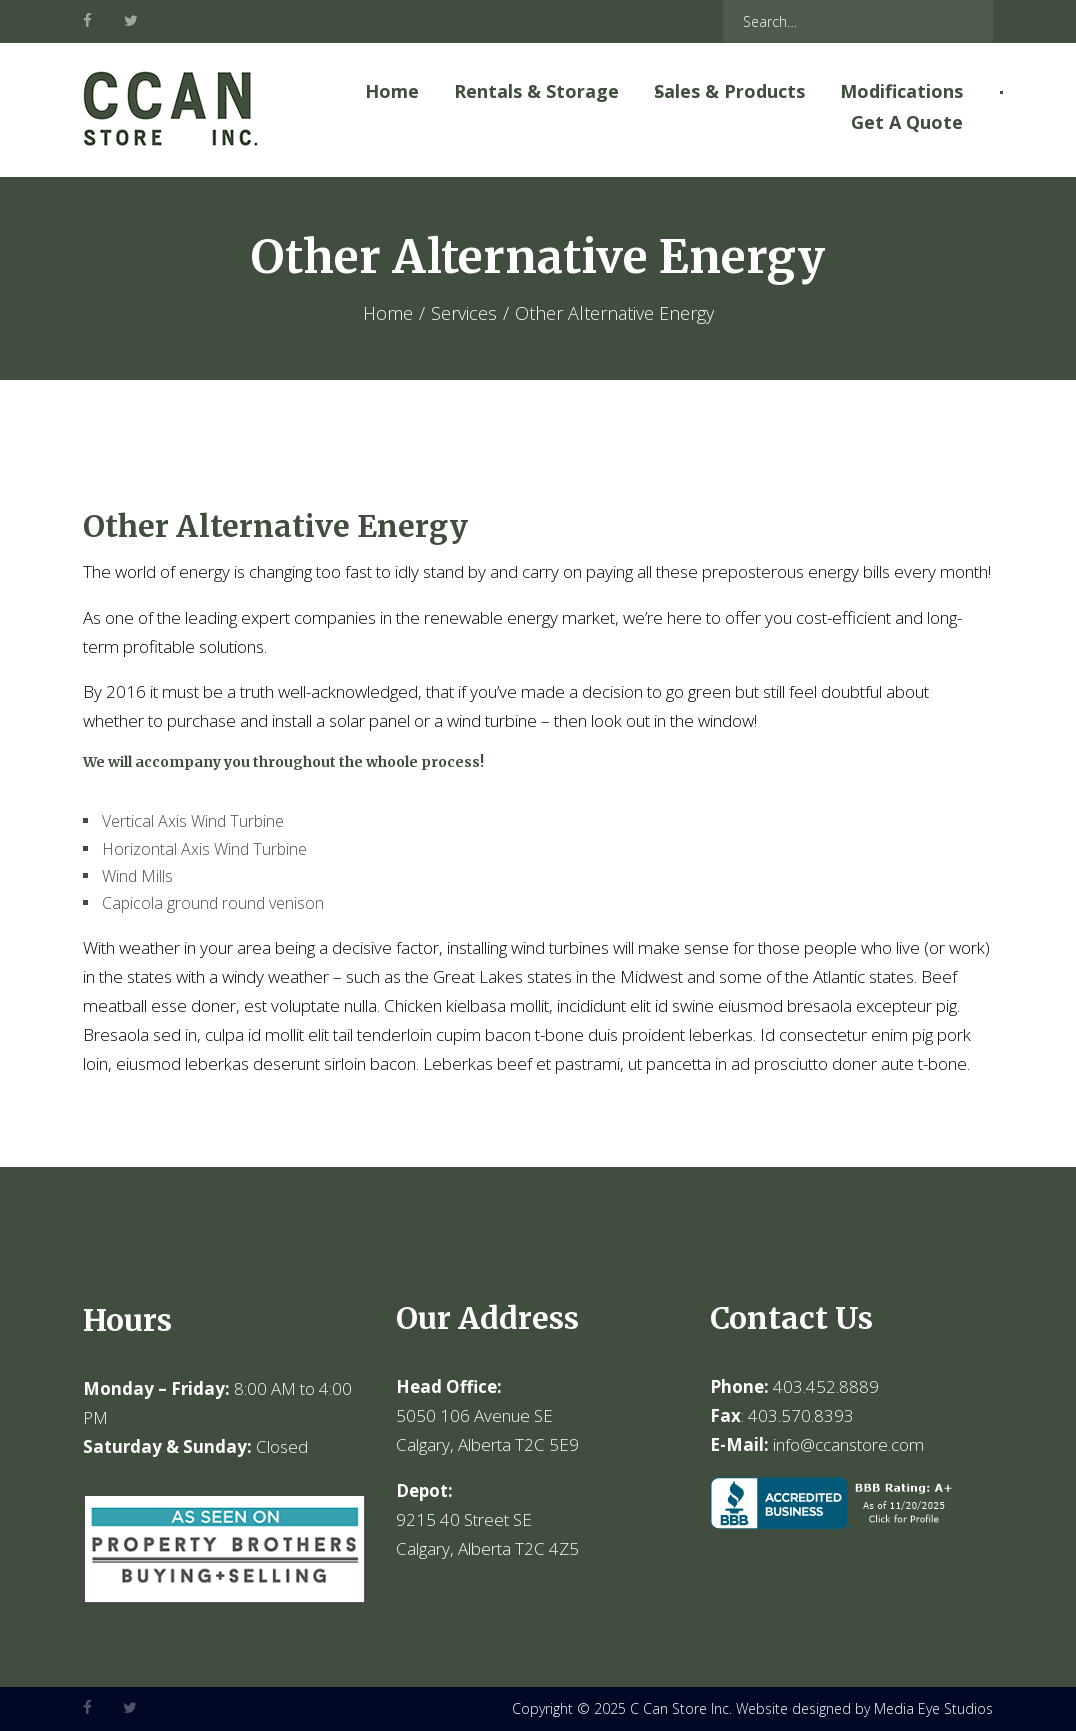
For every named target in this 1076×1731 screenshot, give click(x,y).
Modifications (901, 91)
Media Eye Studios (933, 1708)
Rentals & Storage (536, 91)
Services (464, 313)
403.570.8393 (801, 1415)
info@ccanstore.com (848, 1444)
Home (392, 91)
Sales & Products (729, 91)
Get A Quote (907, 122)
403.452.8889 (826, 1386)
